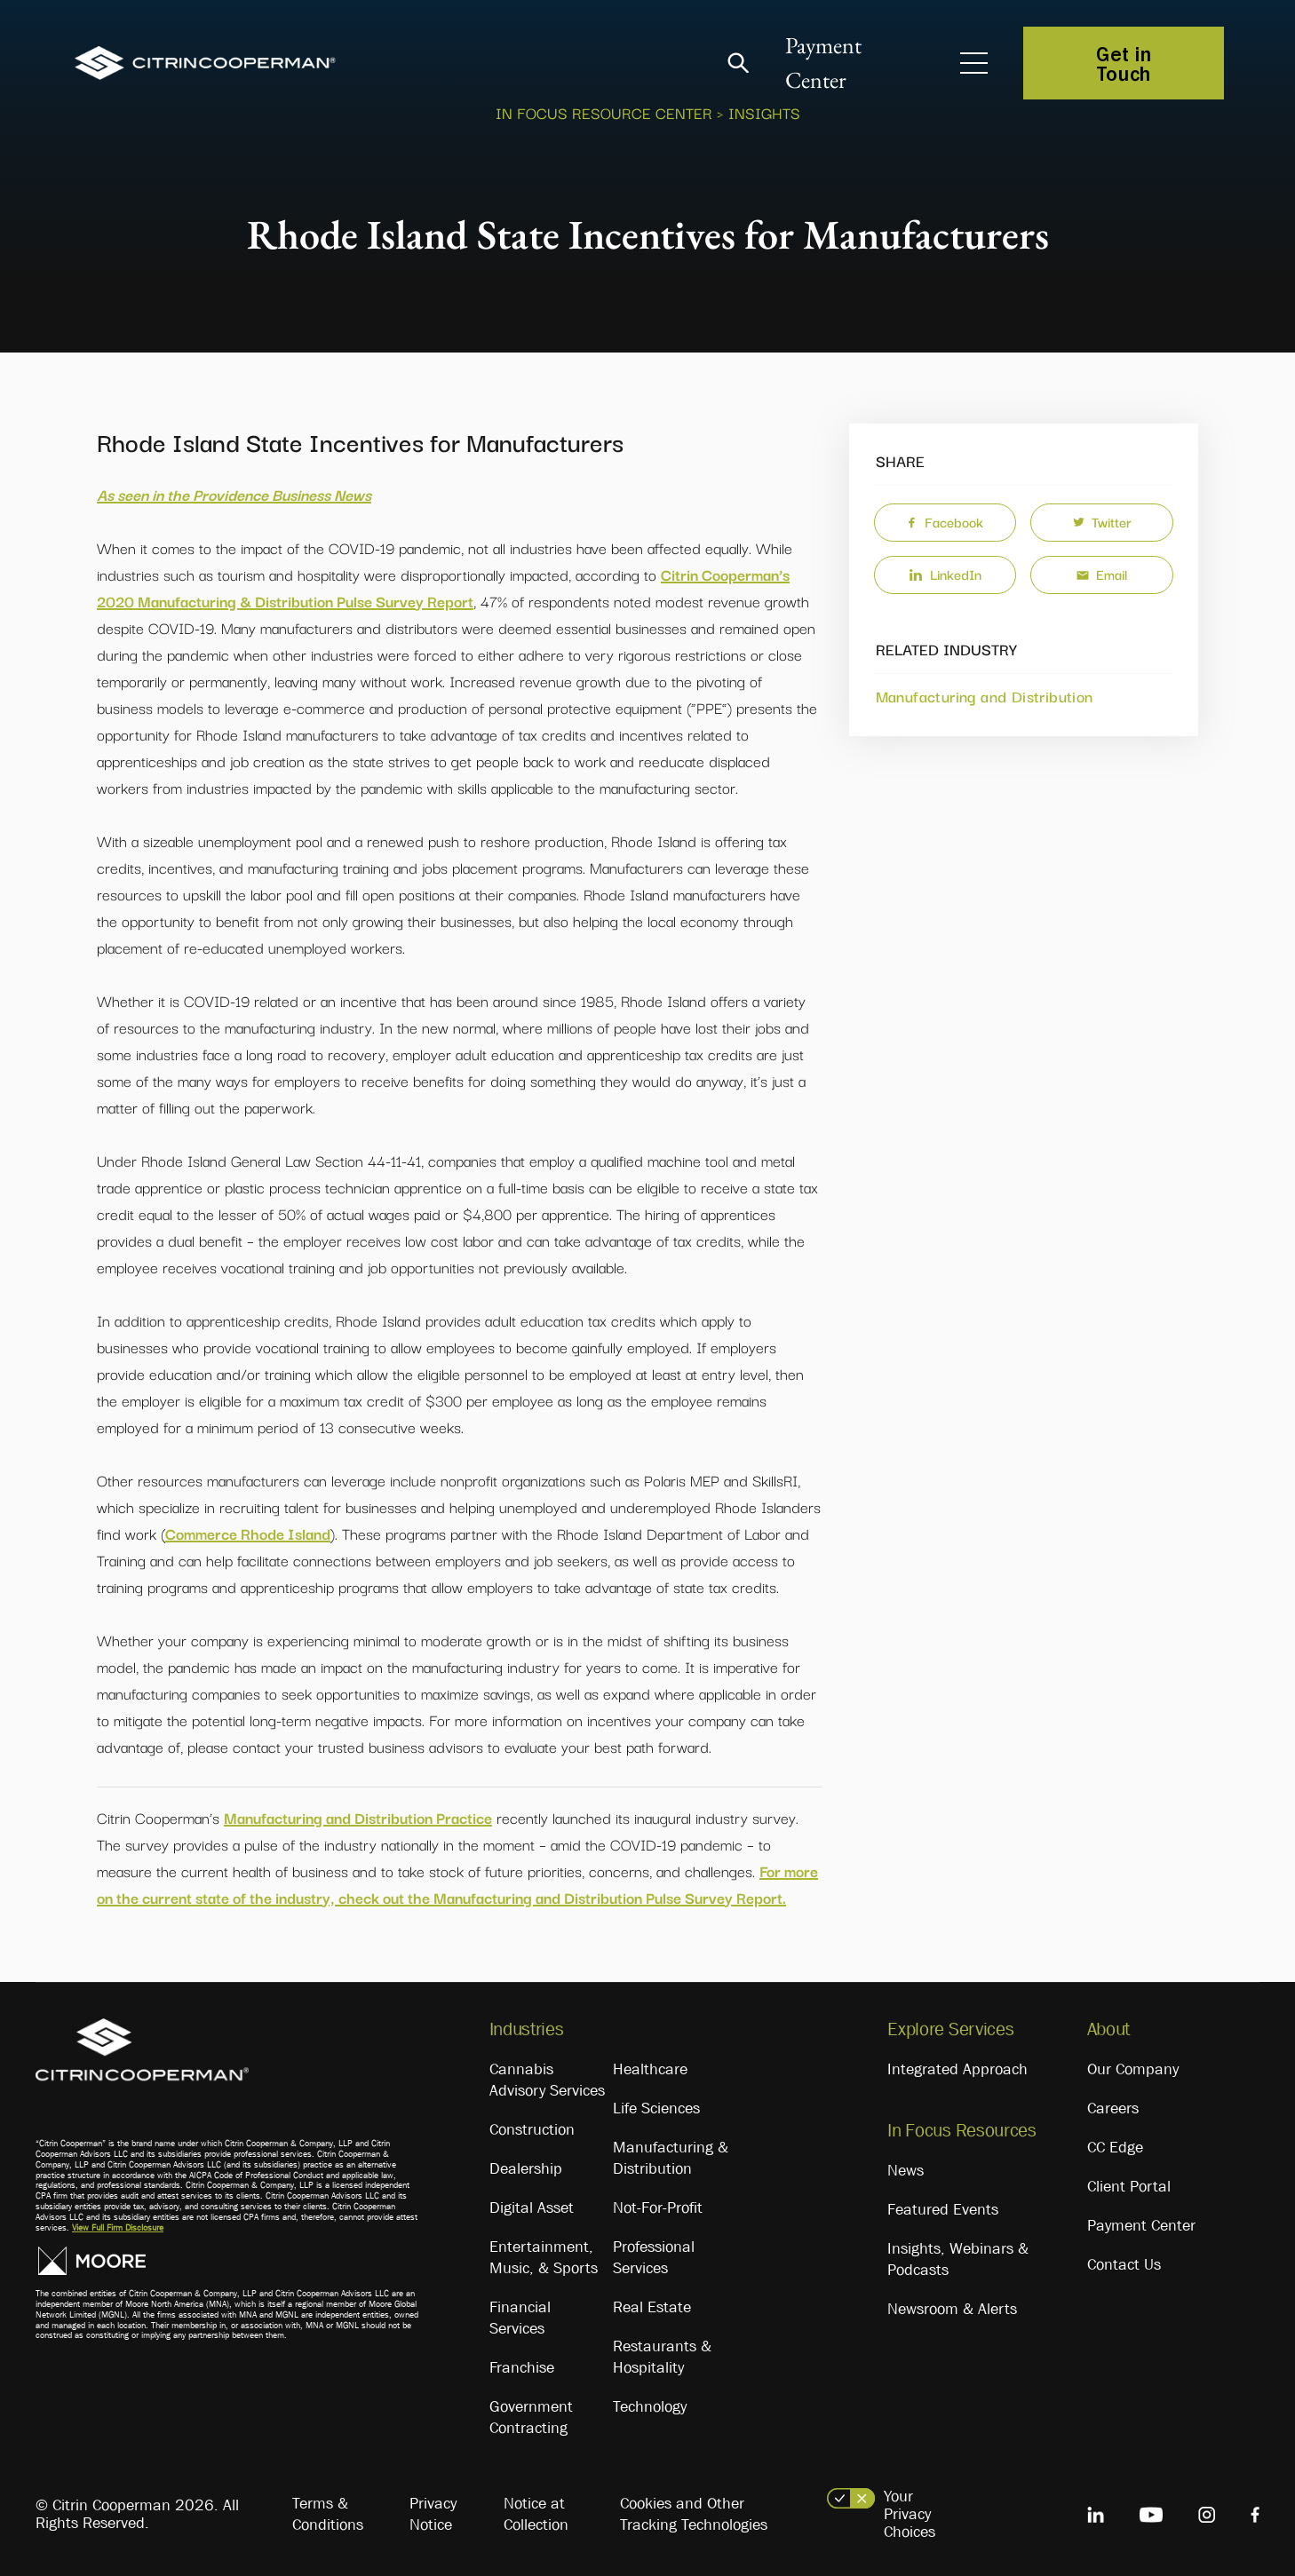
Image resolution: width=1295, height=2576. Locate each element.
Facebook (944, 521)
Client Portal (1129, 2186)
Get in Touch (1123, 63)
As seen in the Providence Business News (234, 494)
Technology (650, 2406)
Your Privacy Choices (909, 2513)
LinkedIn (945, 573)
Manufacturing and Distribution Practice (358, 1817)
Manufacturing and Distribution (984, 696)
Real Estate (652, 2307)
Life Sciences (656, 2108)
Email (1102, 573)
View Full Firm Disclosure (117, 2227)
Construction (532, 2129)
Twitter (1102, 521)
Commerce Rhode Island (247, 1533)
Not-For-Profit (658, 2207)
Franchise (521, 2367)
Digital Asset (531, 2207)
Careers (1113, 2108)
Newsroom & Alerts (952, 2309)
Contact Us (1124, 2264)
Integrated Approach (957, 2069)
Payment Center (1141, 2225)
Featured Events (942, 2209)
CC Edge (1115, 2147)
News (905, 2170)
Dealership (525, 2168)
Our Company (1133, 2069)
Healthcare (650, 2069)
